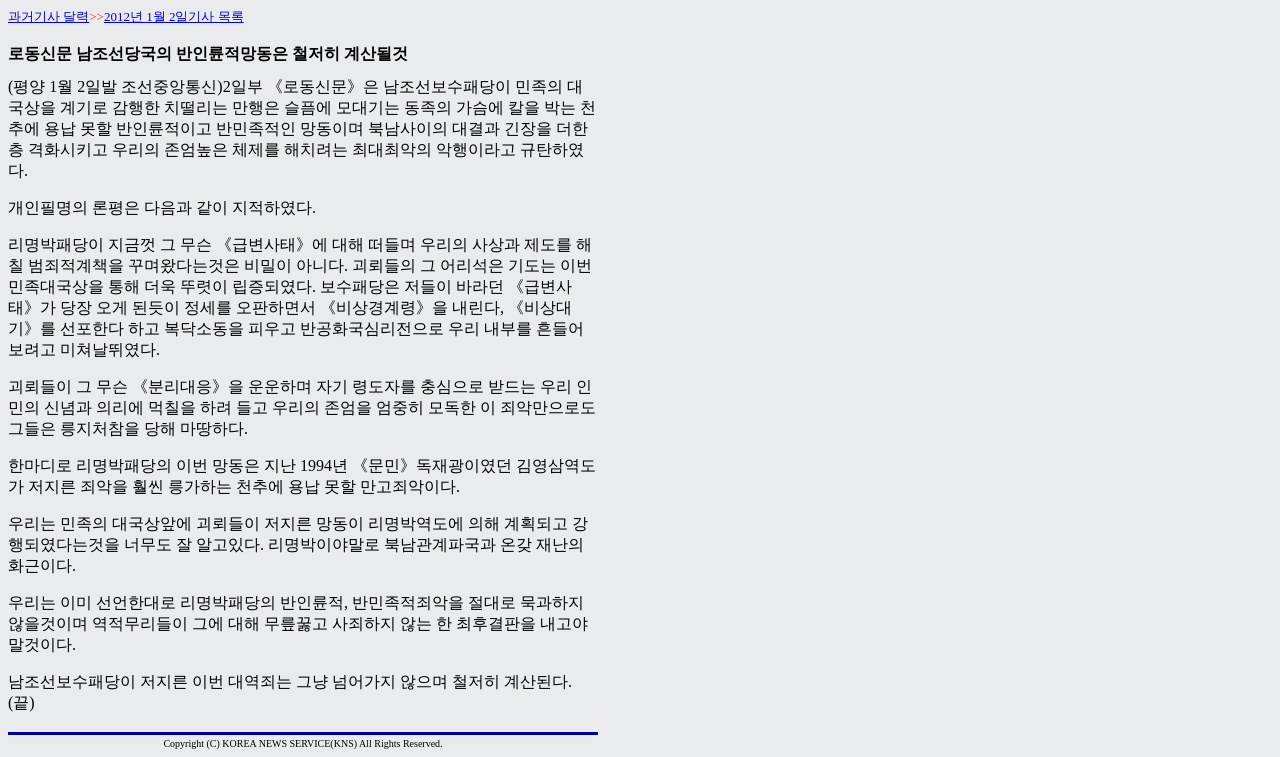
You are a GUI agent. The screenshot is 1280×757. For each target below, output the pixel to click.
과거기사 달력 (48, 16)
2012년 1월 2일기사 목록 (174, 16)
